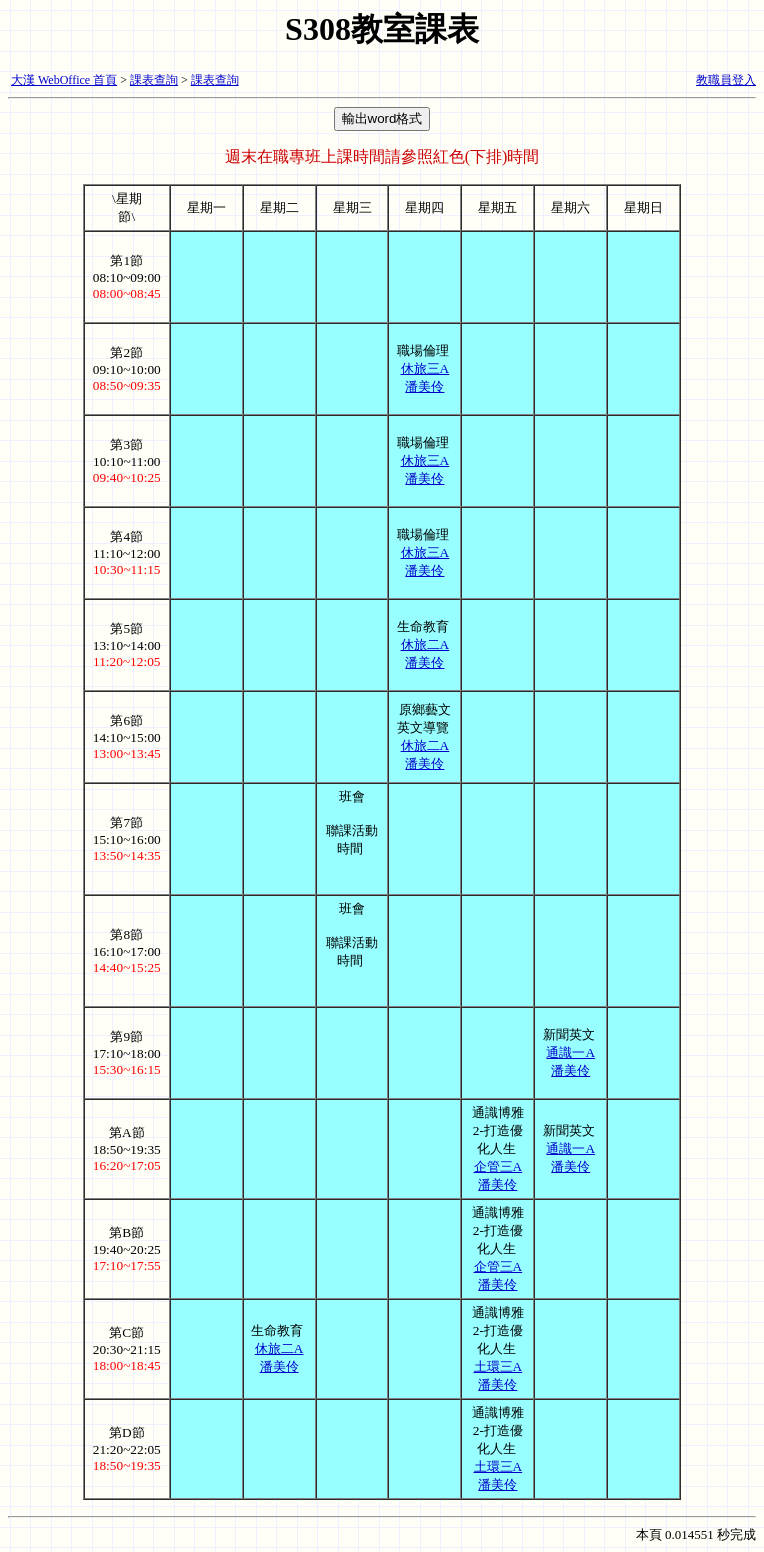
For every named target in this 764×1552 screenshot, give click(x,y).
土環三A (498, 1366)
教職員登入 (726, 80)
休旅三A (425, 368)
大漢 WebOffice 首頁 (64, 80)
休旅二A (425, 644)
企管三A (498, 1166)
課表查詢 (154, 80)
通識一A (570, 1052)
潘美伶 (424, 386)
